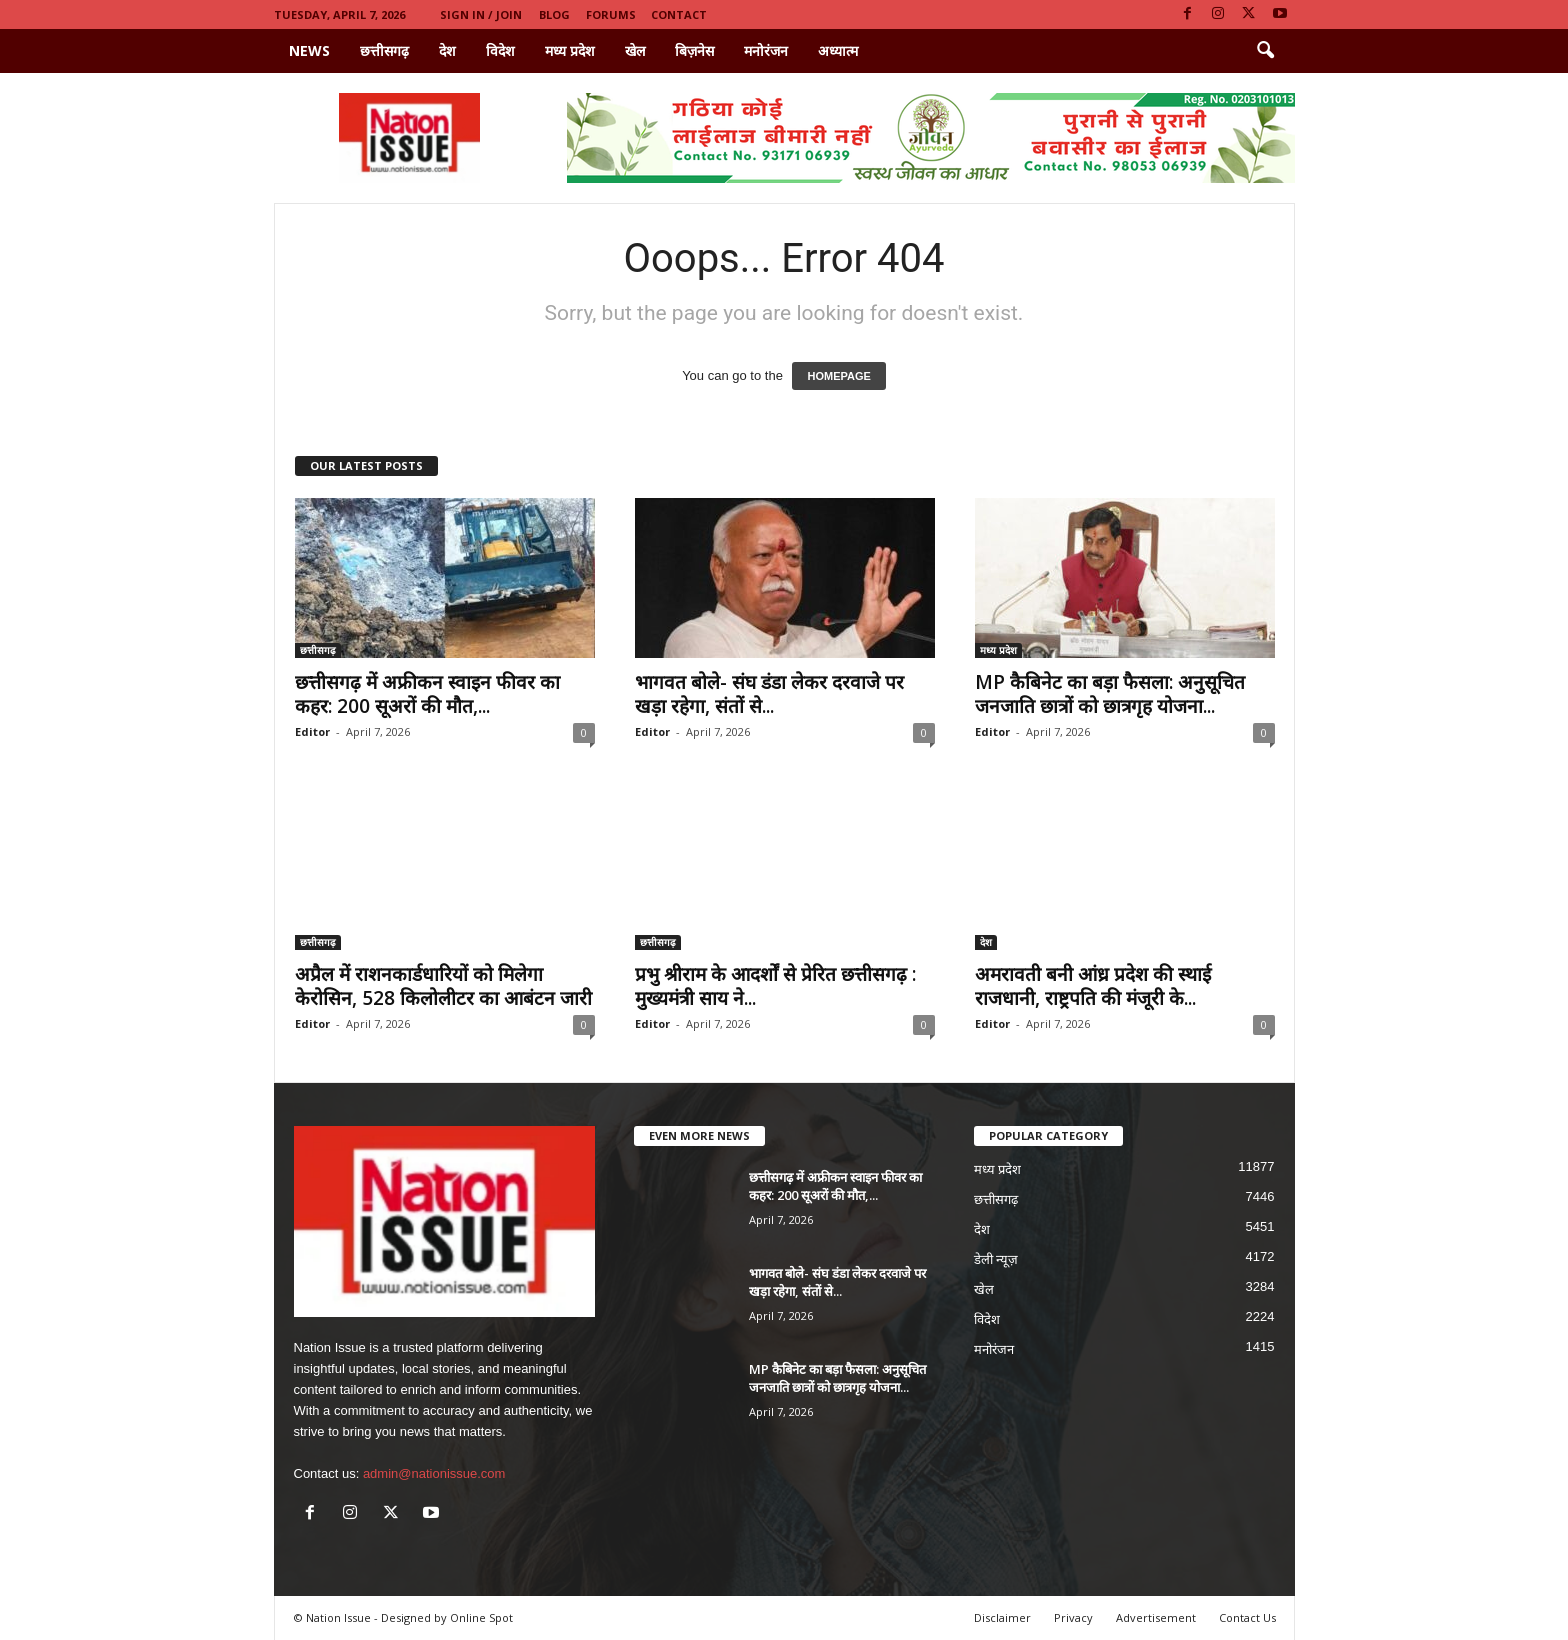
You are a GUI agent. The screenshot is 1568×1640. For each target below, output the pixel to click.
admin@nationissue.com (434, 1473)
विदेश (500, 50)
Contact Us (1247, 1617)
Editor (312, 731)
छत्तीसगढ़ (384, 50)
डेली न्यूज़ (996, 1259)
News (309, 50)
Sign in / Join (481, 14)
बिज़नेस (694, 50)
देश (447, 50)
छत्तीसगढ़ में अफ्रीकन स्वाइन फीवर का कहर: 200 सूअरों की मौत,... (427, 694)
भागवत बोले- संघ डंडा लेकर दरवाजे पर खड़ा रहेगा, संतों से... (769, 694)
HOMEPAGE (838, 376)
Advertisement (1156, 1617)
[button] (1265, 51)
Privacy (1073, 1617)
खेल (635, 50)
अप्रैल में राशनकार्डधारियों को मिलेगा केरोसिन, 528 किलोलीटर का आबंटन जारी (443, 986)
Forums (611, 14)
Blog (554, 14)
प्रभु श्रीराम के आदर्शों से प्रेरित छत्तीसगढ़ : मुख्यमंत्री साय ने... (775, 986)
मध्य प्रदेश (570, 50)
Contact (679, 14)
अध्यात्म (838, 50)
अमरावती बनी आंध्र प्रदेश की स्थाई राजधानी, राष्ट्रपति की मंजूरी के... (1093, 986)
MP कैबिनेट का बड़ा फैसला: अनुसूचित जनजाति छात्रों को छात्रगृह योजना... (1110, 694)
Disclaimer (1002, 1617)
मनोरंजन (766, 50)
